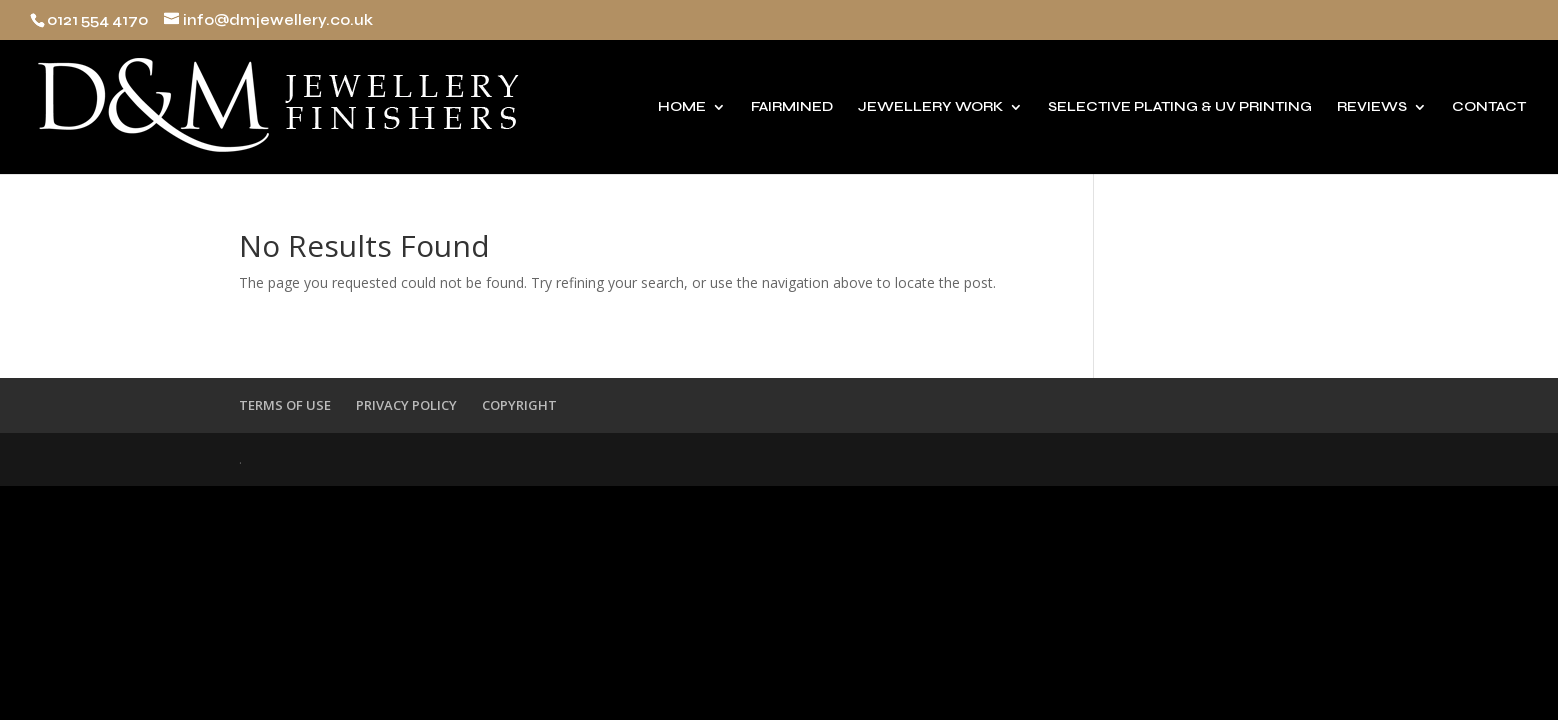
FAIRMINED (792, 107)
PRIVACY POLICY (406, 405)
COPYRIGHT (519, 405)
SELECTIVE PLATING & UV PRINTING (1180, 107)
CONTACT (1489, 107)
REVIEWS (1372, 107)
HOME (682, 107)
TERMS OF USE (285, 405)
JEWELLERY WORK (930, 107)
